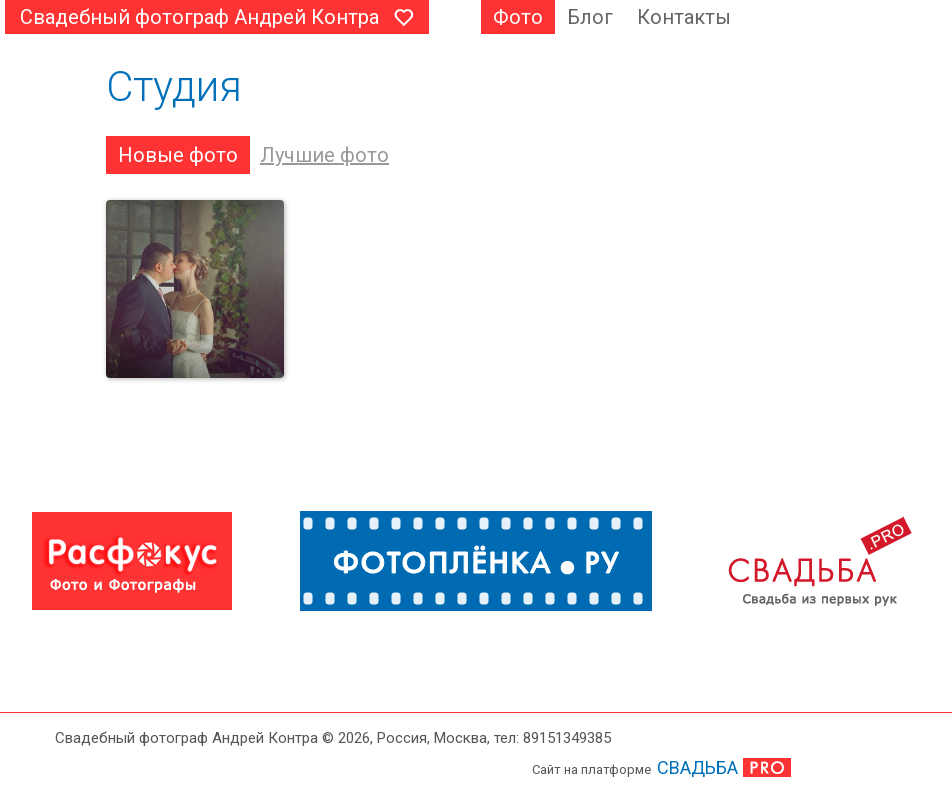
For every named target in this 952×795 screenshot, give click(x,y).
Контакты (684, 17)
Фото (518, 17)
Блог (590, 17)
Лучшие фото (324, 155)
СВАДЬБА (697, 767)
